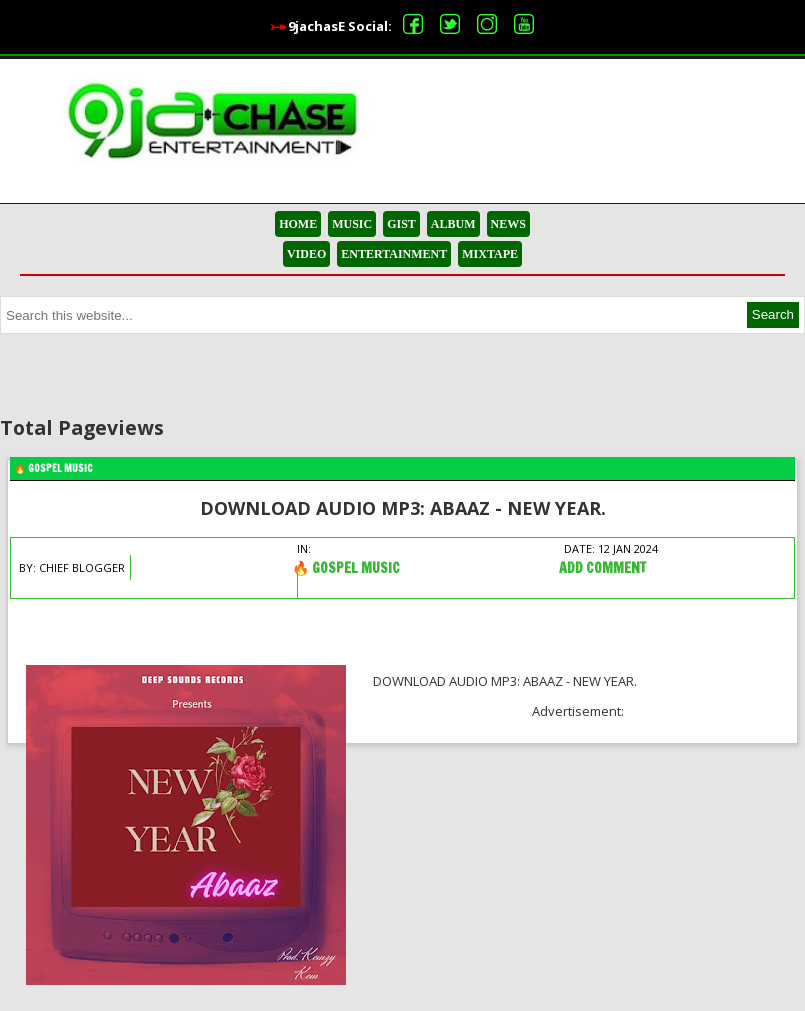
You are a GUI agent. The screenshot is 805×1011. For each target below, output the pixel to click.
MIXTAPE (490, 254)
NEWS (508, 224)
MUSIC (352, 224)
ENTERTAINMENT (394, 254)
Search (773, 314)
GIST (401, 224)
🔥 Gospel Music (53, 468)
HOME (298, 224)
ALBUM (453, 224)
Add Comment (602, 568)
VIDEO (306, 254)
